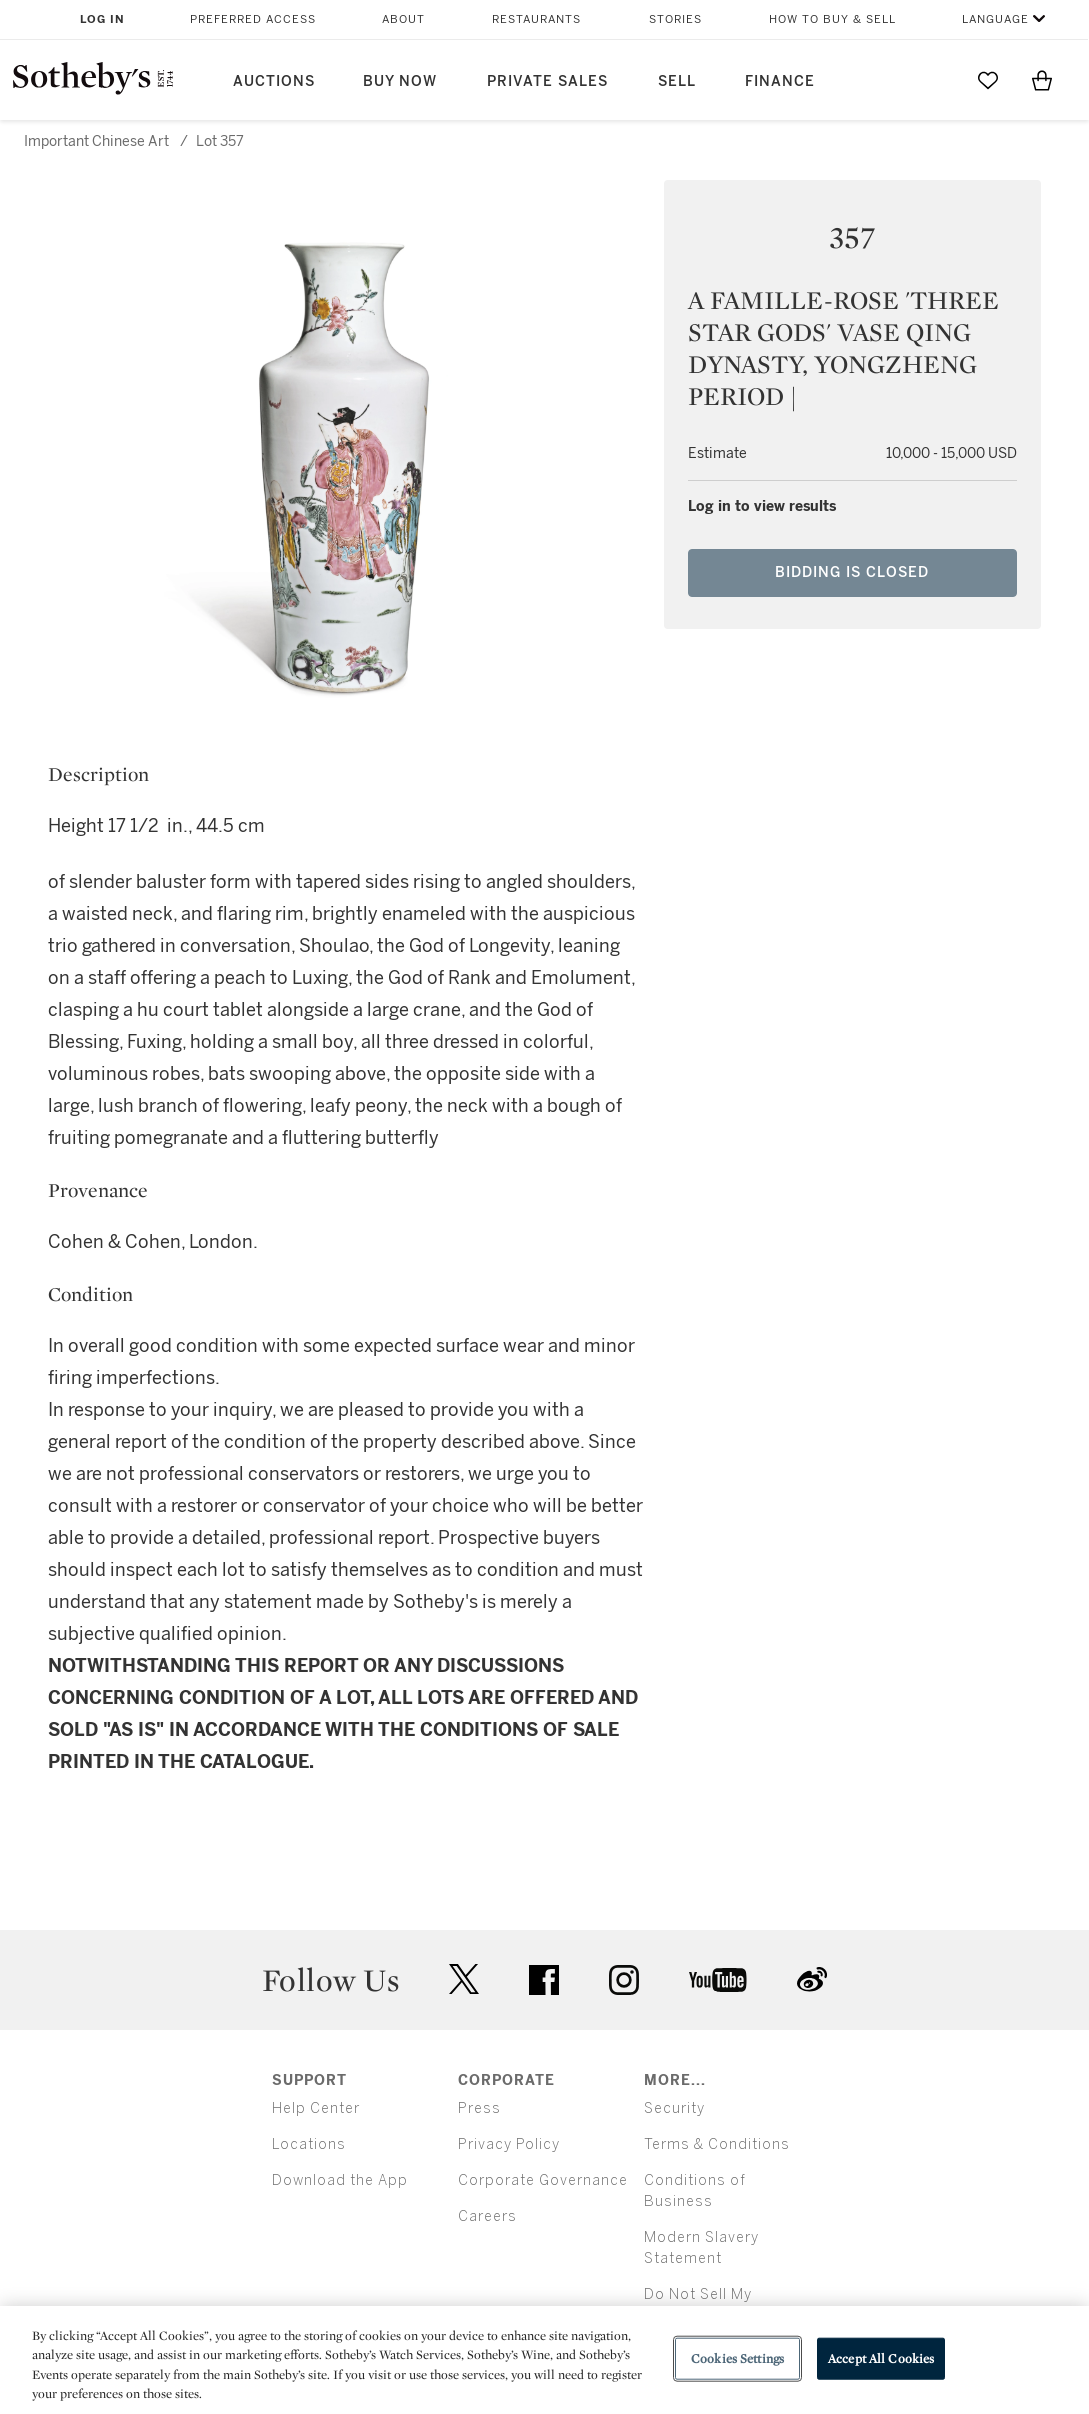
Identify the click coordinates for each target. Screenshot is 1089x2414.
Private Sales (547, 81)
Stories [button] (675, 19)
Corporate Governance (543, 2180)
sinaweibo (812, 1979)
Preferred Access (253, 19)
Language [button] (995, 19)
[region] (544, 2360)
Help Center (316, 2108)
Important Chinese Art (96, 141)
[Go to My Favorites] (988, 80)
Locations (309, 2144)
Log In (102, 19)
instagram (624, 1980)
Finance (780, 81)
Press (479, 2108)
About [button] (403, 19)
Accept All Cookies (881, 2358)
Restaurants (536, 19)
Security (674, 2108)
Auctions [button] (274, 81)
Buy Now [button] (400, 81)
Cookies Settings (737, 2358)
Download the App (340, 2180)
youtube (718, 1980)
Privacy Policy (509, 2144)
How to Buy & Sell (832, 19)
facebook (544, 1980)
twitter (464, 1979)
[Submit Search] (934, 80)
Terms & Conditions (717, 2144)
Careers (487, 2216)
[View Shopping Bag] (1042, 80)
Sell (677, 81)
